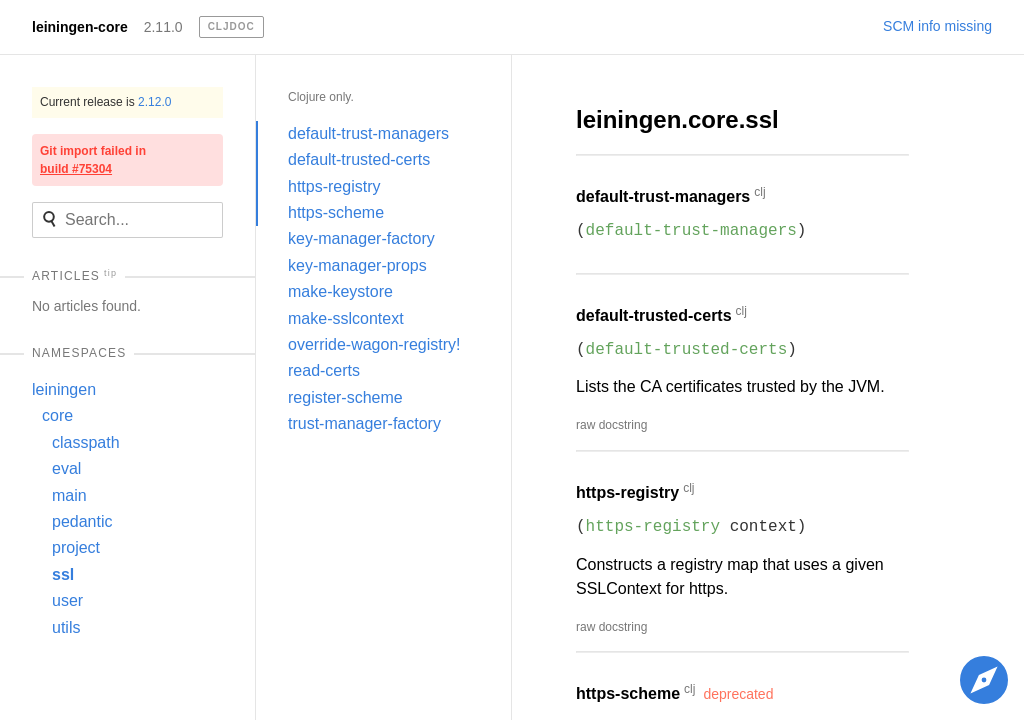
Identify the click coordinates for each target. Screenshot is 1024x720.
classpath (86, 442)
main (69, 495)
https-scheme (336, 212)
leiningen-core (80, 27)
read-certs (324, 370)
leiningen (64, 389)
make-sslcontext (346, 318)
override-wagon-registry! (374, 344)
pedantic (82, 521)
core (57, 415)
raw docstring (611, 425)
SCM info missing (937, 26)
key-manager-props (357, 265)
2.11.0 (163, 27)
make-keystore (340, 291)
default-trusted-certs (359, 159)
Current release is (105, 102)
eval (66, 468)
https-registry (334, 186)
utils (66, 627)
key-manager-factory (361, 238)
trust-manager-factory (364, 423)
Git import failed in (93, 160)
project (76, 547)
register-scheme (345, 397)
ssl (63, 574)
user (67, 600)
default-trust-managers (368, 133)
